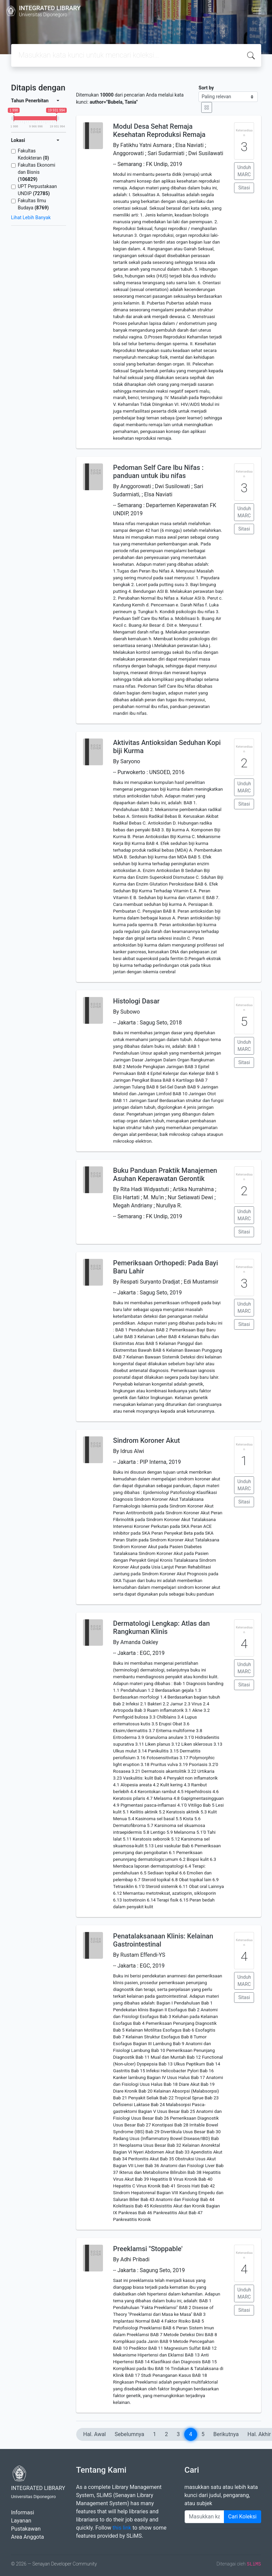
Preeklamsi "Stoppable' (148, 2249)
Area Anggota (27, 2537)
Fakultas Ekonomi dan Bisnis (37, 172)
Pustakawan (26, 2529)
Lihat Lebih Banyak (31, 217)
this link (121, 2528)
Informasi (22, 2512)
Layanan (21, 2520)
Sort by (206, 87)
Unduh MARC (244, 171)
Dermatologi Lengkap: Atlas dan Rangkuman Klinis (161, 1627)
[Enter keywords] (204, 2516)
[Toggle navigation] (257, 11)
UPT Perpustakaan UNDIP (37, 190)
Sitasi (244, 187)
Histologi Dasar (136, 1001)
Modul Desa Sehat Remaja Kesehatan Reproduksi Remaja (159, 130)
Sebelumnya (129, 2434)
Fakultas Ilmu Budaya (33, 204)
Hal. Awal (94, 2434)
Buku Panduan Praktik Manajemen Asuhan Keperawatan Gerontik (165, 1174)
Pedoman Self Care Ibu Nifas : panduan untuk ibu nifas (158, 471)
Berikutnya (226, 2434)
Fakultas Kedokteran (33, 154)
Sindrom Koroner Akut (146, 1440)
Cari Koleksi (242, 2516)
